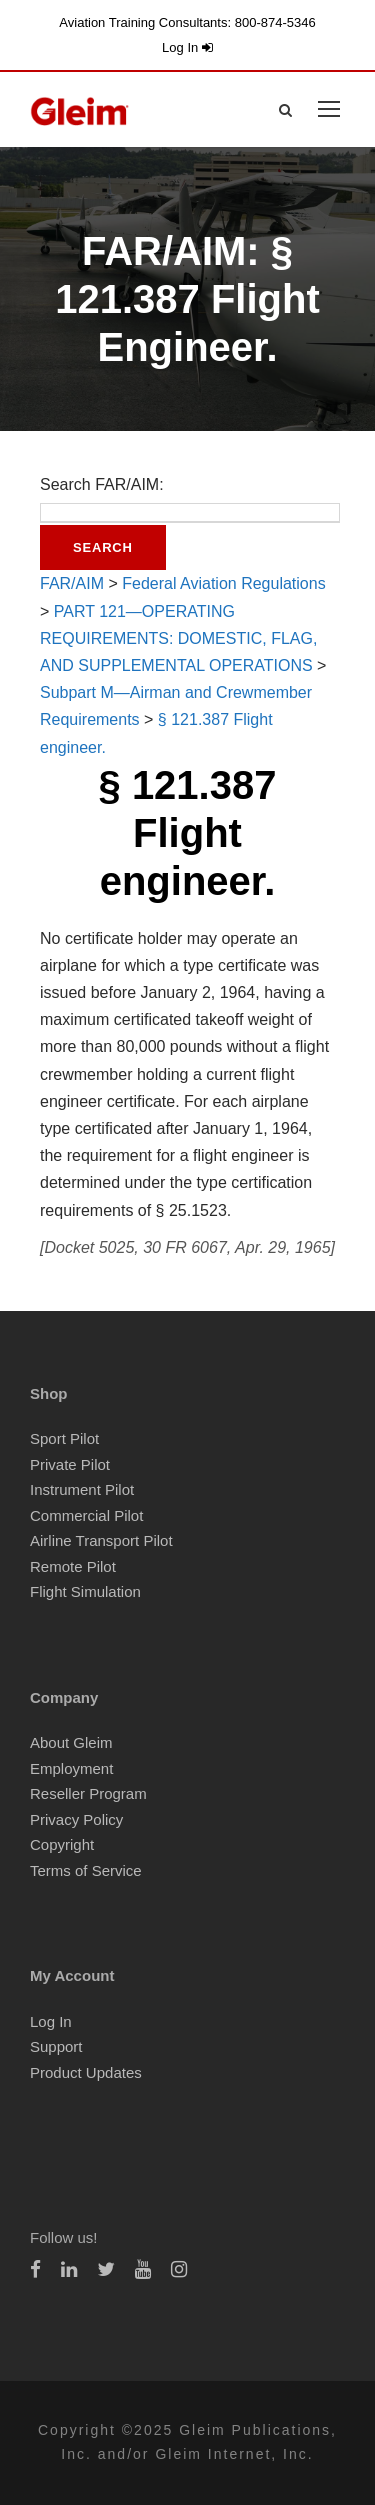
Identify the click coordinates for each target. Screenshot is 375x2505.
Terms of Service (86, 1870)
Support (56, 2046)
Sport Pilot (64, 1438)
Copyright (62, 1844)
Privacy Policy (76, 1819)
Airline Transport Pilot (101, 1540)
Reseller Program (88, 1793)
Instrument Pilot (82, 1489)
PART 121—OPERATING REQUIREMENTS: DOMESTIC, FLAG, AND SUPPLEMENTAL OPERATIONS (178, 638)
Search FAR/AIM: (102, 484)
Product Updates (86, 2072)
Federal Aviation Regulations (223, 583)
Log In (187, 47)
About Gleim (71, 1742)
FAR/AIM (72, 583)
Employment (71, 1768)
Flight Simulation (85, 1591)
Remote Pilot (73, 1566)
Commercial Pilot (86, 1515)
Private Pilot (70, 1464)
